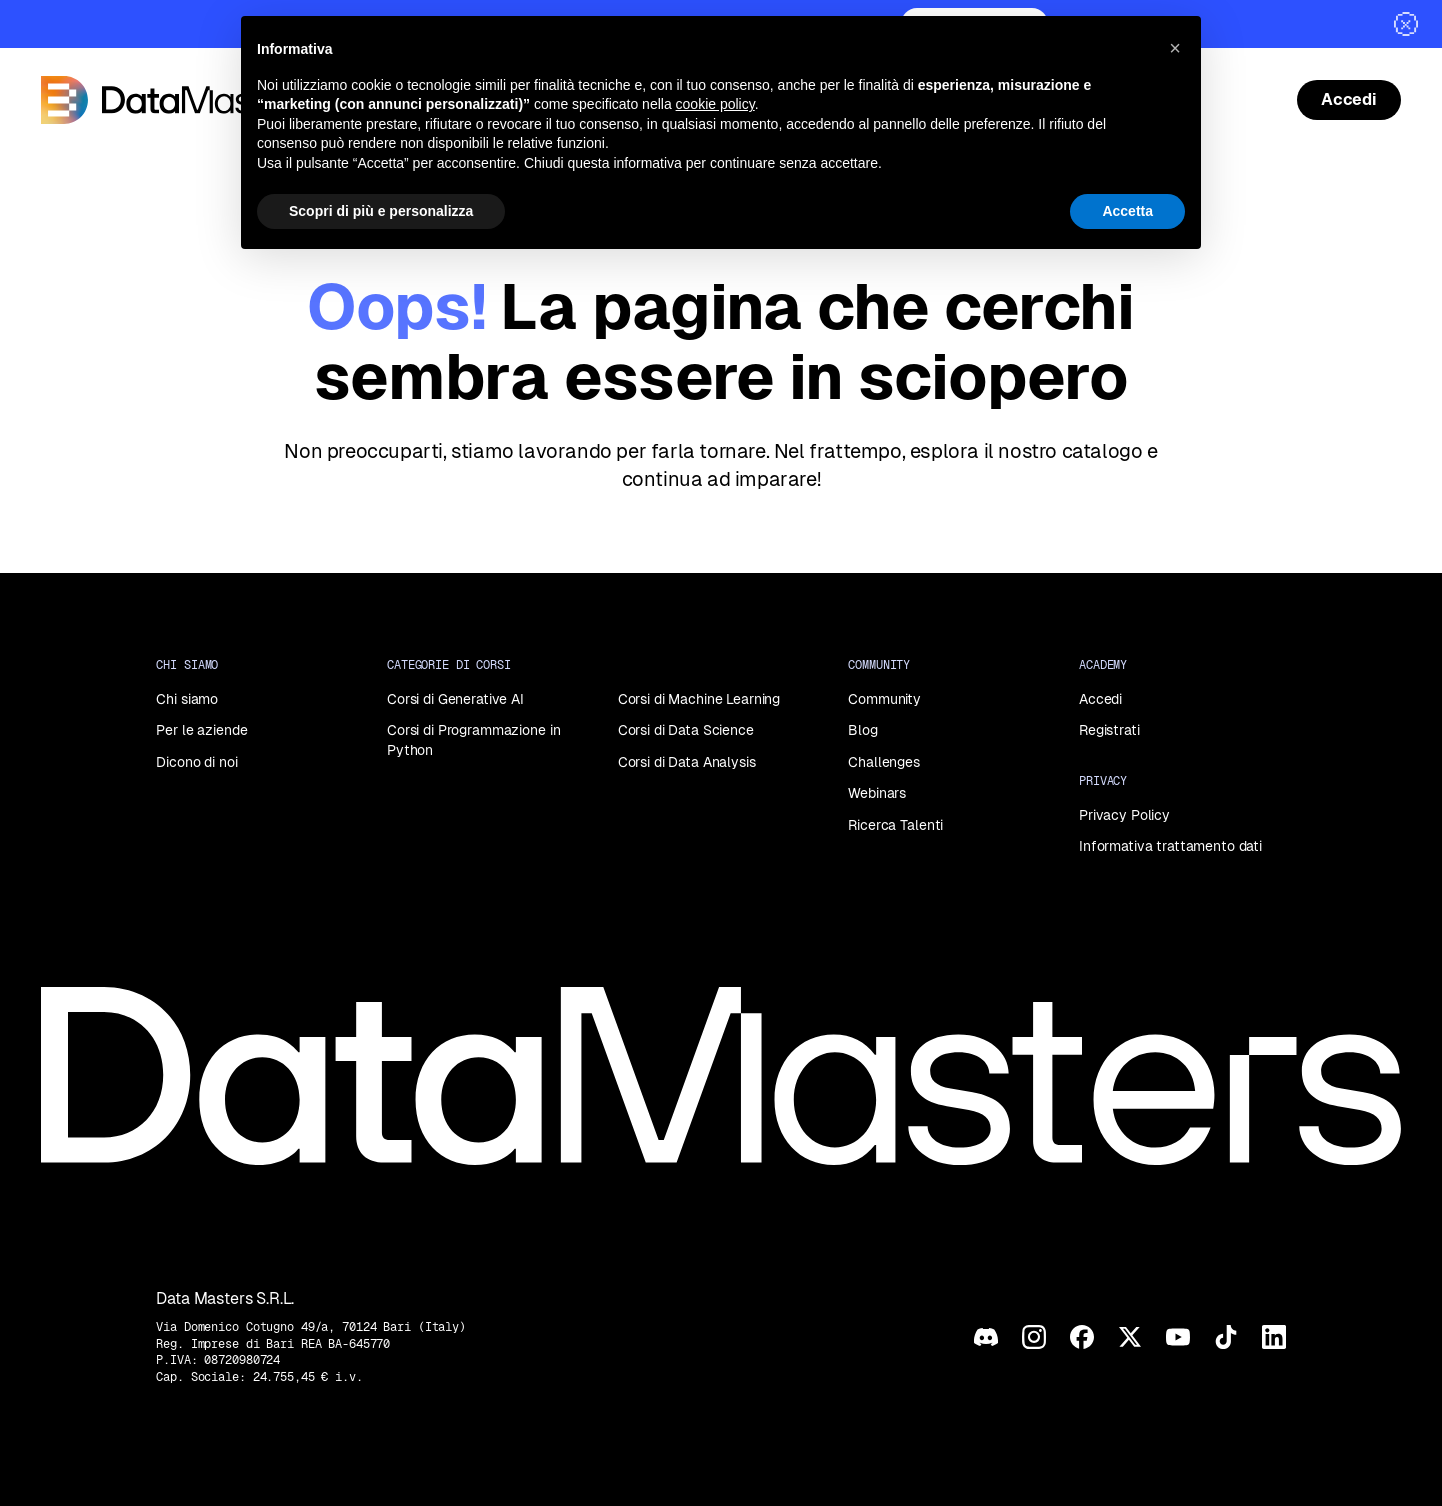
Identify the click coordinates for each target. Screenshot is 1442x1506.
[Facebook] (1082, 1337)
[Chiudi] (1406, 24)
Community (884, 699)
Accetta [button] (1127, 211)
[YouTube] (1178, 1337)
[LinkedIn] (1274, 1337)
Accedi (1100, 699)
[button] (1175, 48)
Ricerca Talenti (895, 825)
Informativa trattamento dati (1170, 846)
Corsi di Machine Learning (699, 699)
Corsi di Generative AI (455, 699)
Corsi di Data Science (686, 730)
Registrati (1109, 730)
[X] (1130, 1337)
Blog (862, 730)
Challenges (884, 762)
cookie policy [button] (715, 104)
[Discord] (986, 1337)
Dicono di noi (196, 762)
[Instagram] (1034, 1337)
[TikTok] (1226, 1337)
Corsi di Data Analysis (687, 762)
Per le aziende (201, 730)
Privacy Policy (1124, 815)
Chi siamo (187, 699)
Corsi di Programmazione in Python (473, 740)
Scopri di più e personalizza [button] (381, 211)
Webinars (877, 793)
